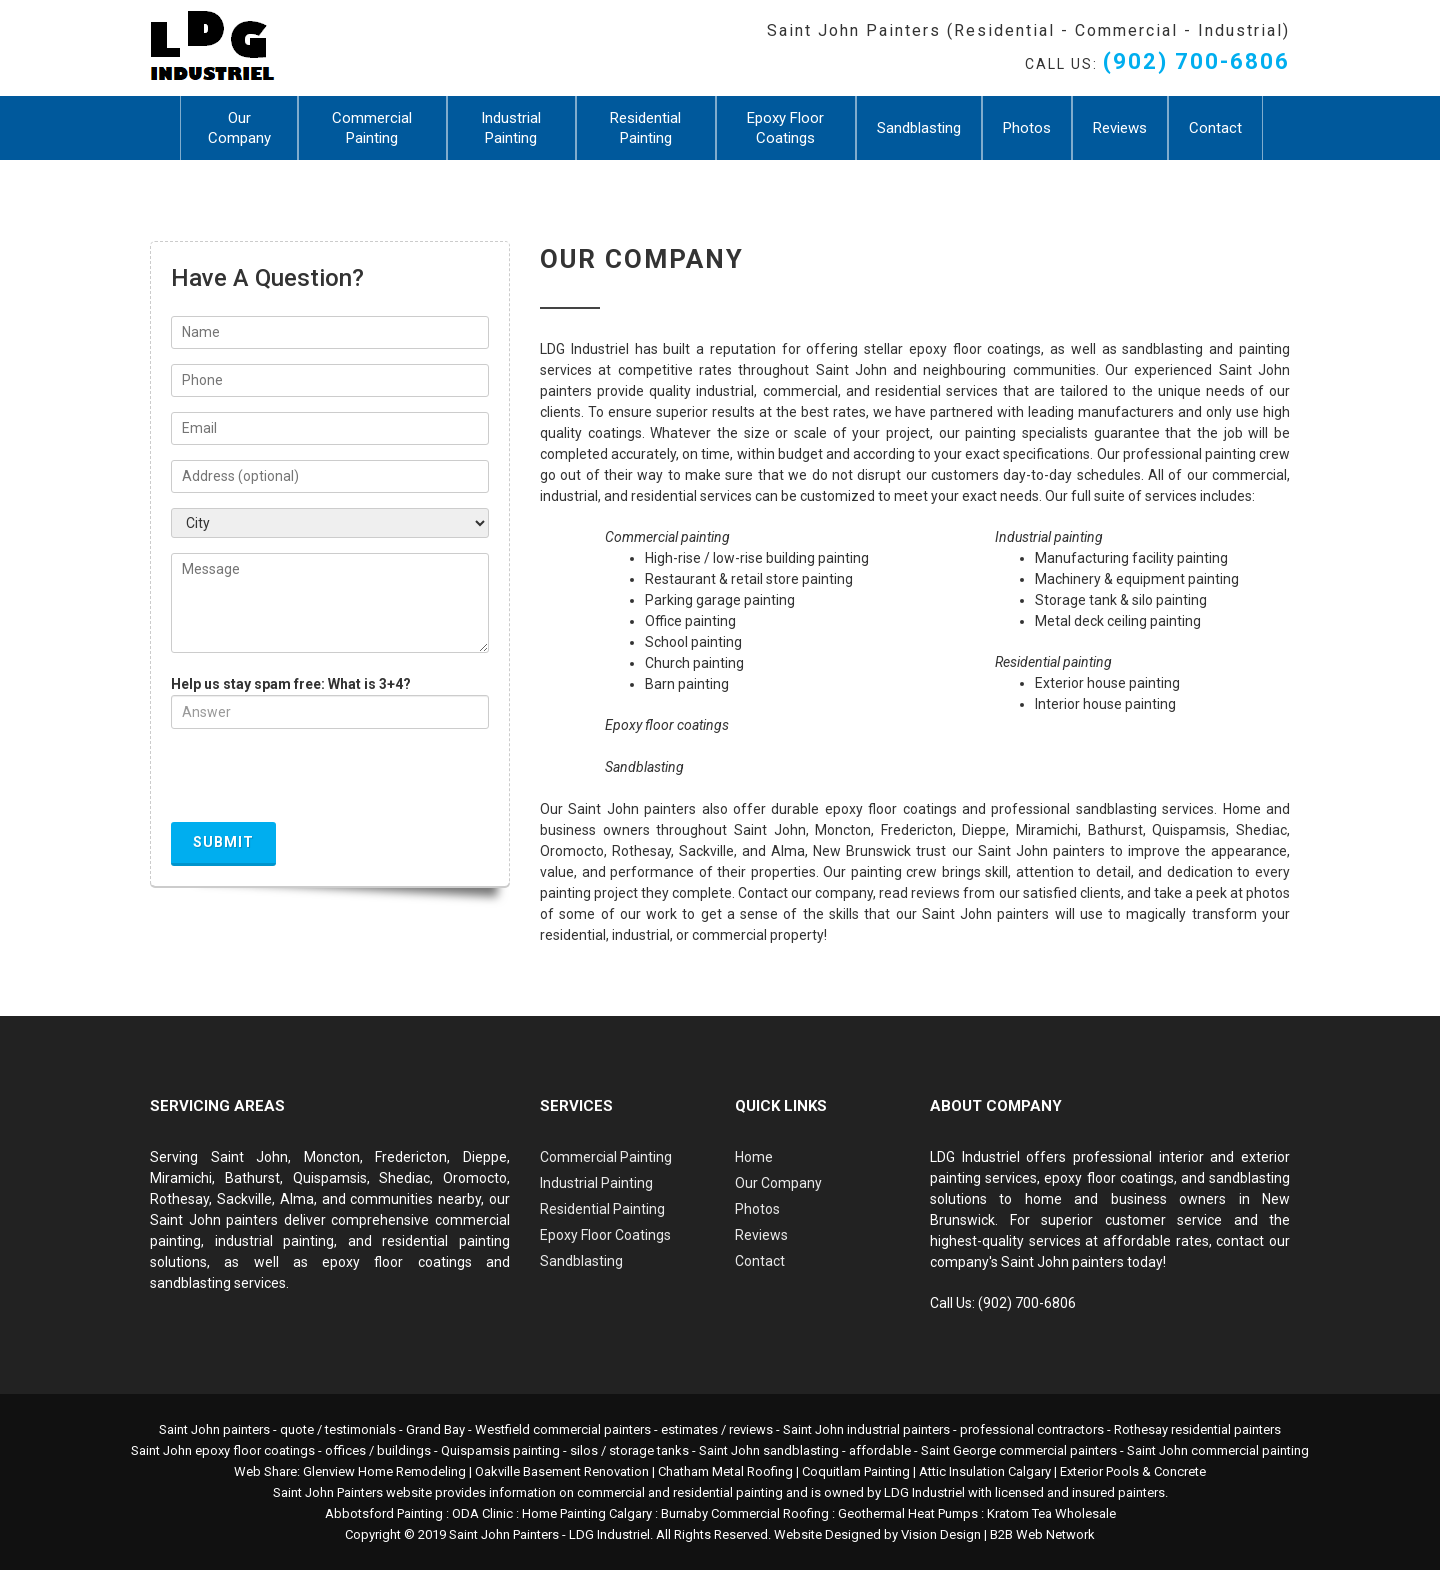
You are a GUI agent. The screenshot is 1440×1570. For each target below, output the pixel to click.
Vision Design (941, 1534)
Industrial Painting (511, 128)
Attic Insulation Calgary (985, 1471)
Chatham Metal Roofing (725, 1471)
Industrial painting (1049, 537)
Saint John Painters (504, 1534)
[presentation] (323, 783)
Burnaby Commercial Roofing (745, 1513)
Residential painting (1053, 662)
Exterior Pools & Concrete (1133, 1471)
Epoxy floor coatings (667, 725)
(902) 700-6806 (1196, 61)
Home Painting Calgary (587, 1513)
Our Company (239, 128)
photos (1268, 893)
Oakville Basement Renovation (562, 1471)
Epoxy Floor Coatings (785, 128)
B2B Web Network (1042, 1534)
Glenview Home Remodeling (384, 1471)
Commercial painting (667, 537)
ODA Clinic (482, 1513)
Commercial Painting (372, 128)
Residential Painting (645, 128)
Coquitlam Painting (856, 1471)
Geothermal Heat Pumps (908, 1513)
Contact (1215, 128)
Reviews (1120, 128)
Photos (1027, 128)
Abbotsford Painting (384, 1513)
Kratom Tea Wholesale (1051, 1513)
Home (754, 1157)
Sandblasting (919, 128)
